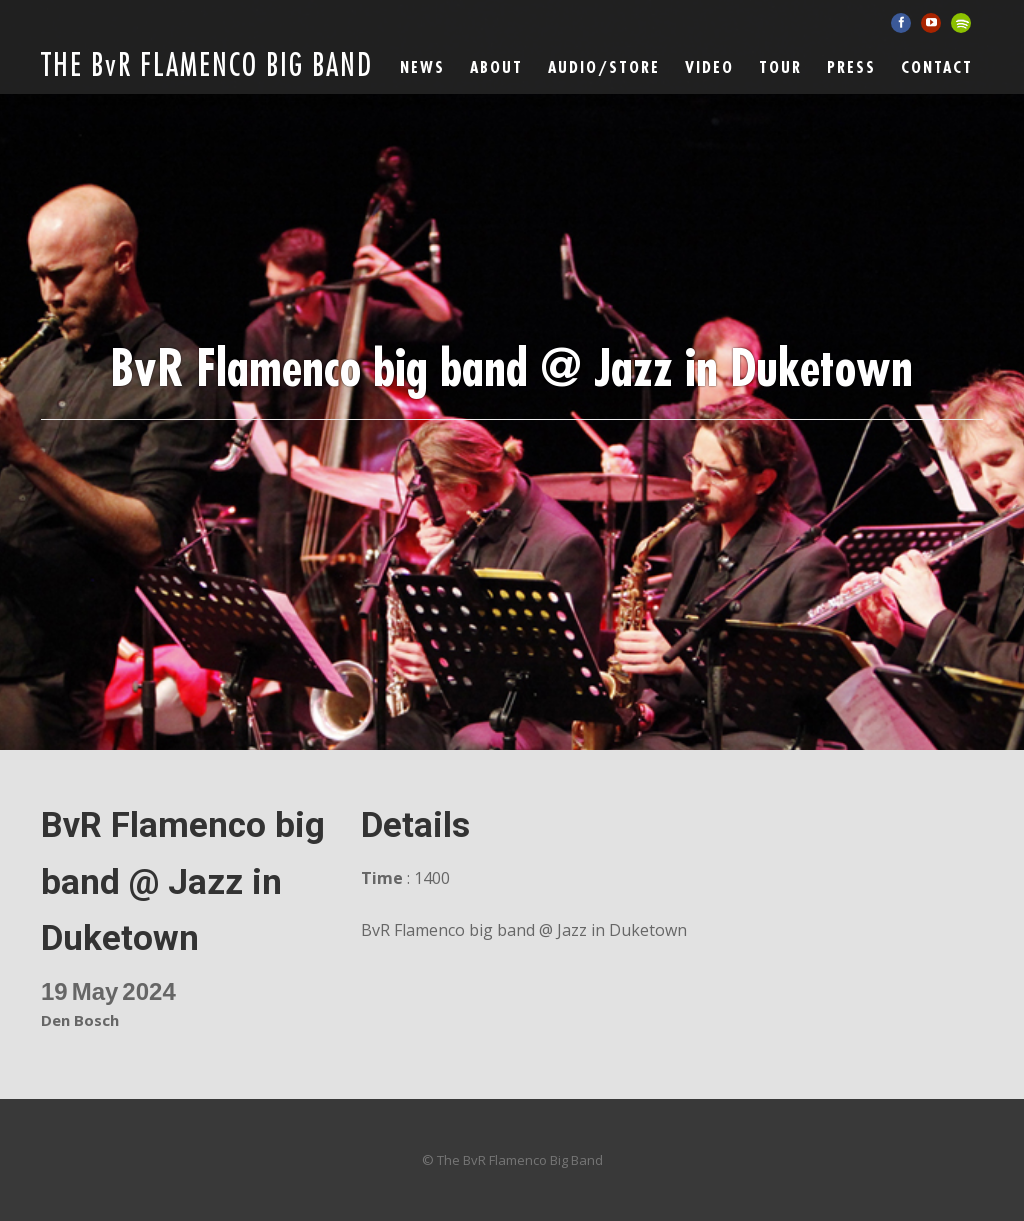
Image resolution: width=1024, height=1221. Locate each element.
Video (709, 68)
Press (851, 68)
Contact (937, 68)
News (422, 68)
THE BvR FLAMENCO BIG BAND (207, 66)
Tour (780, 68)
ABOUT (496, 68)
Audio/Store (604, 68)
